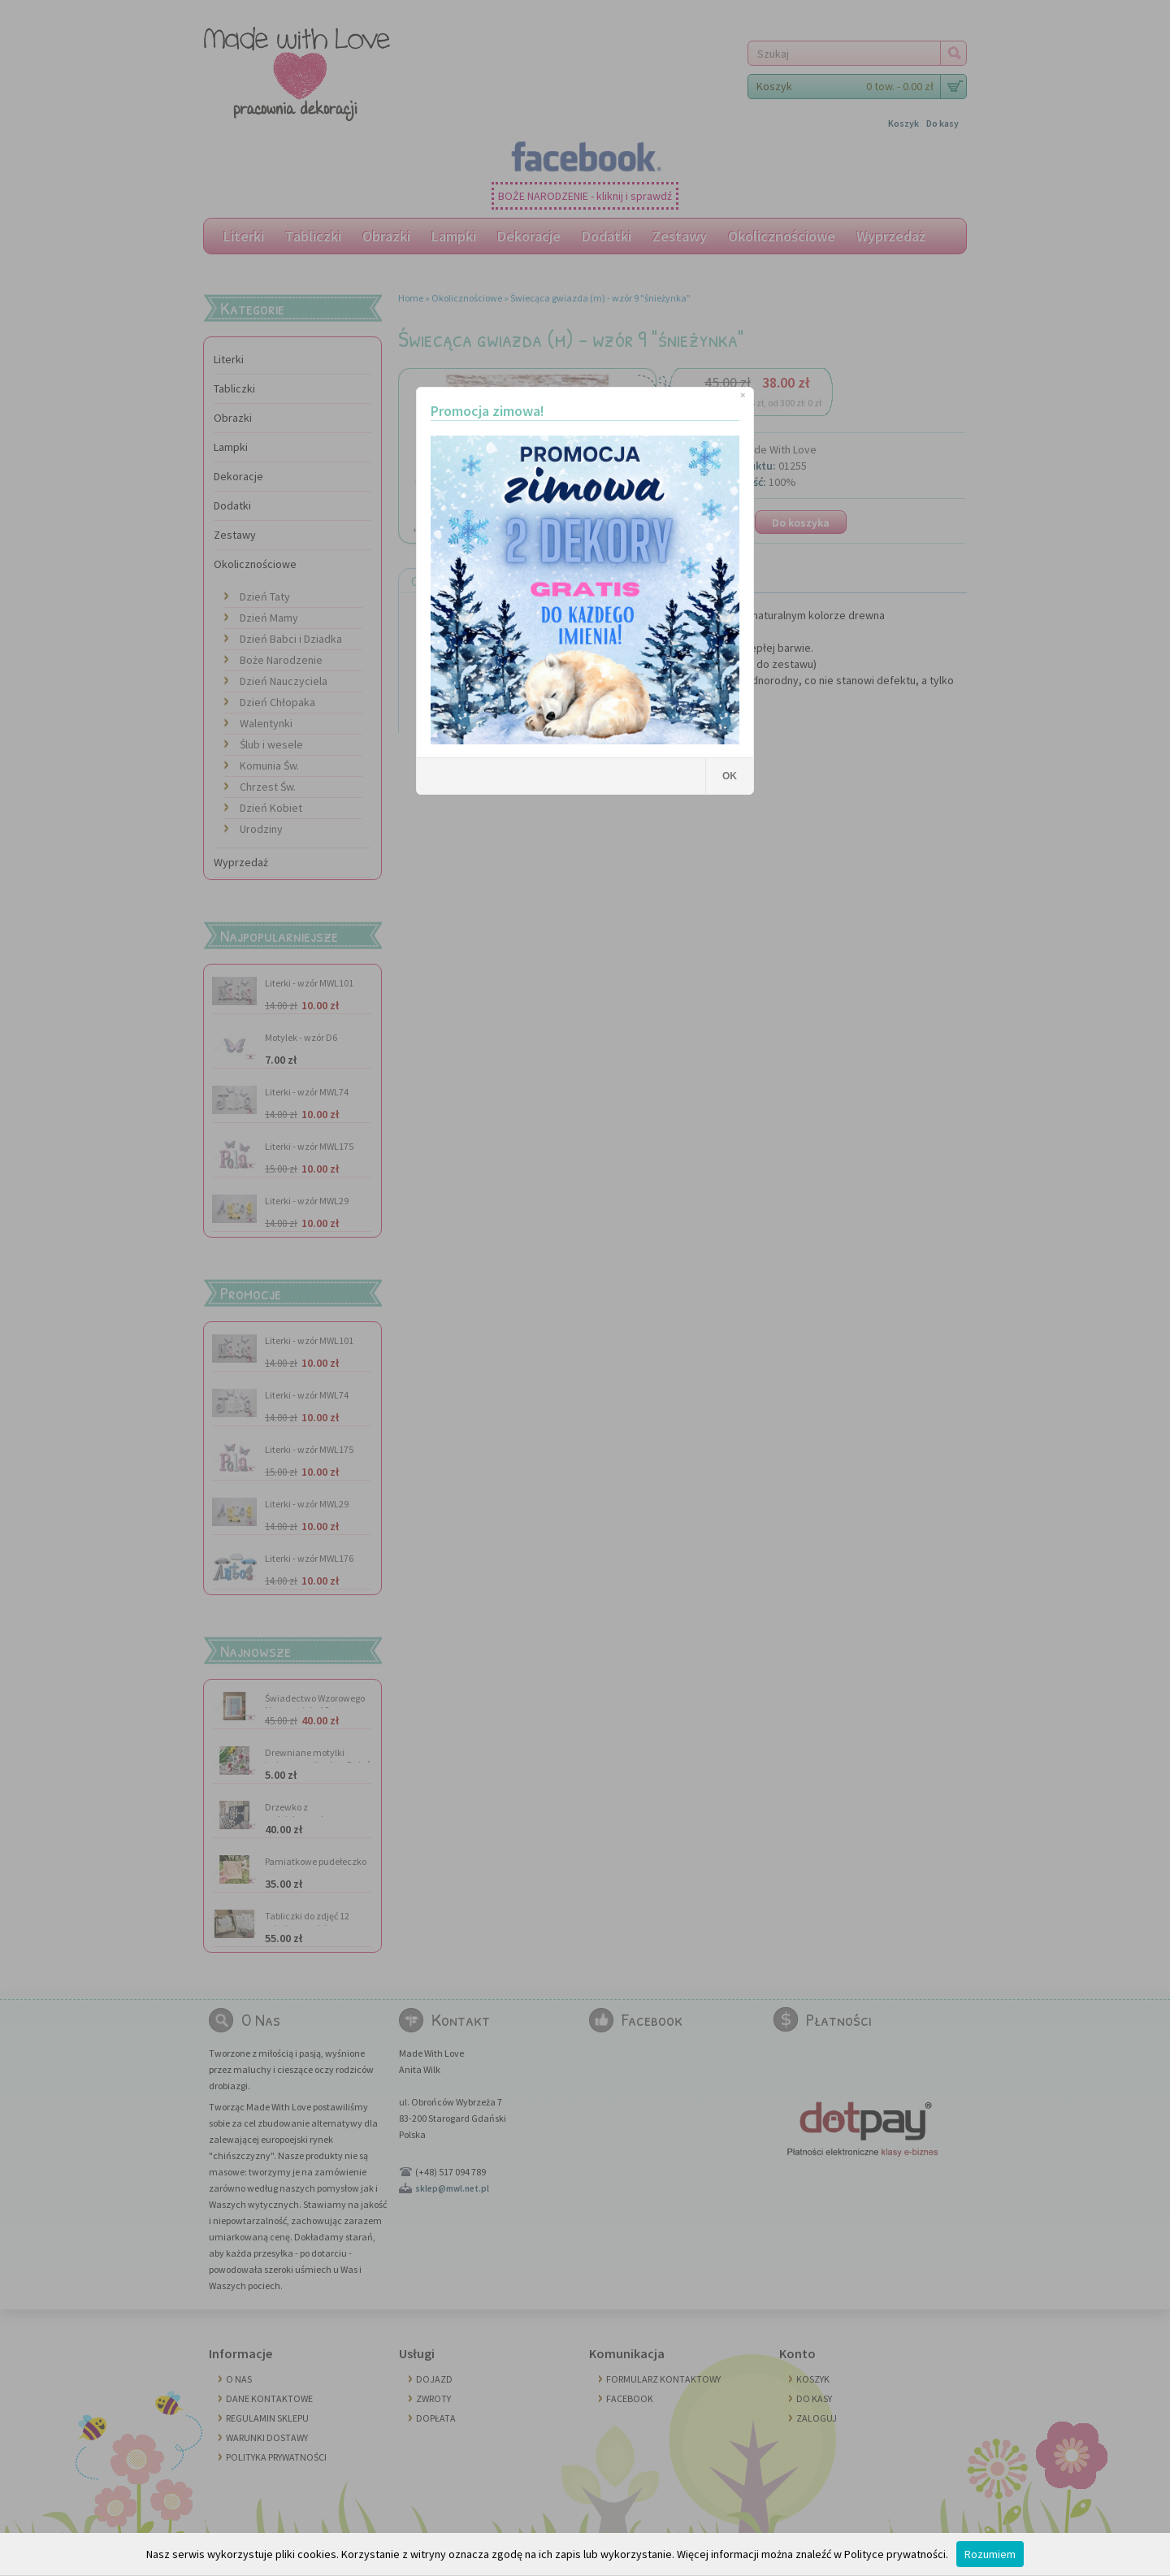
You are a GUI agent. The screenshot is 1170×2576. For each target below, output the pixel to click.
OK (729, 776)
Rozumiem (990, 2554)
